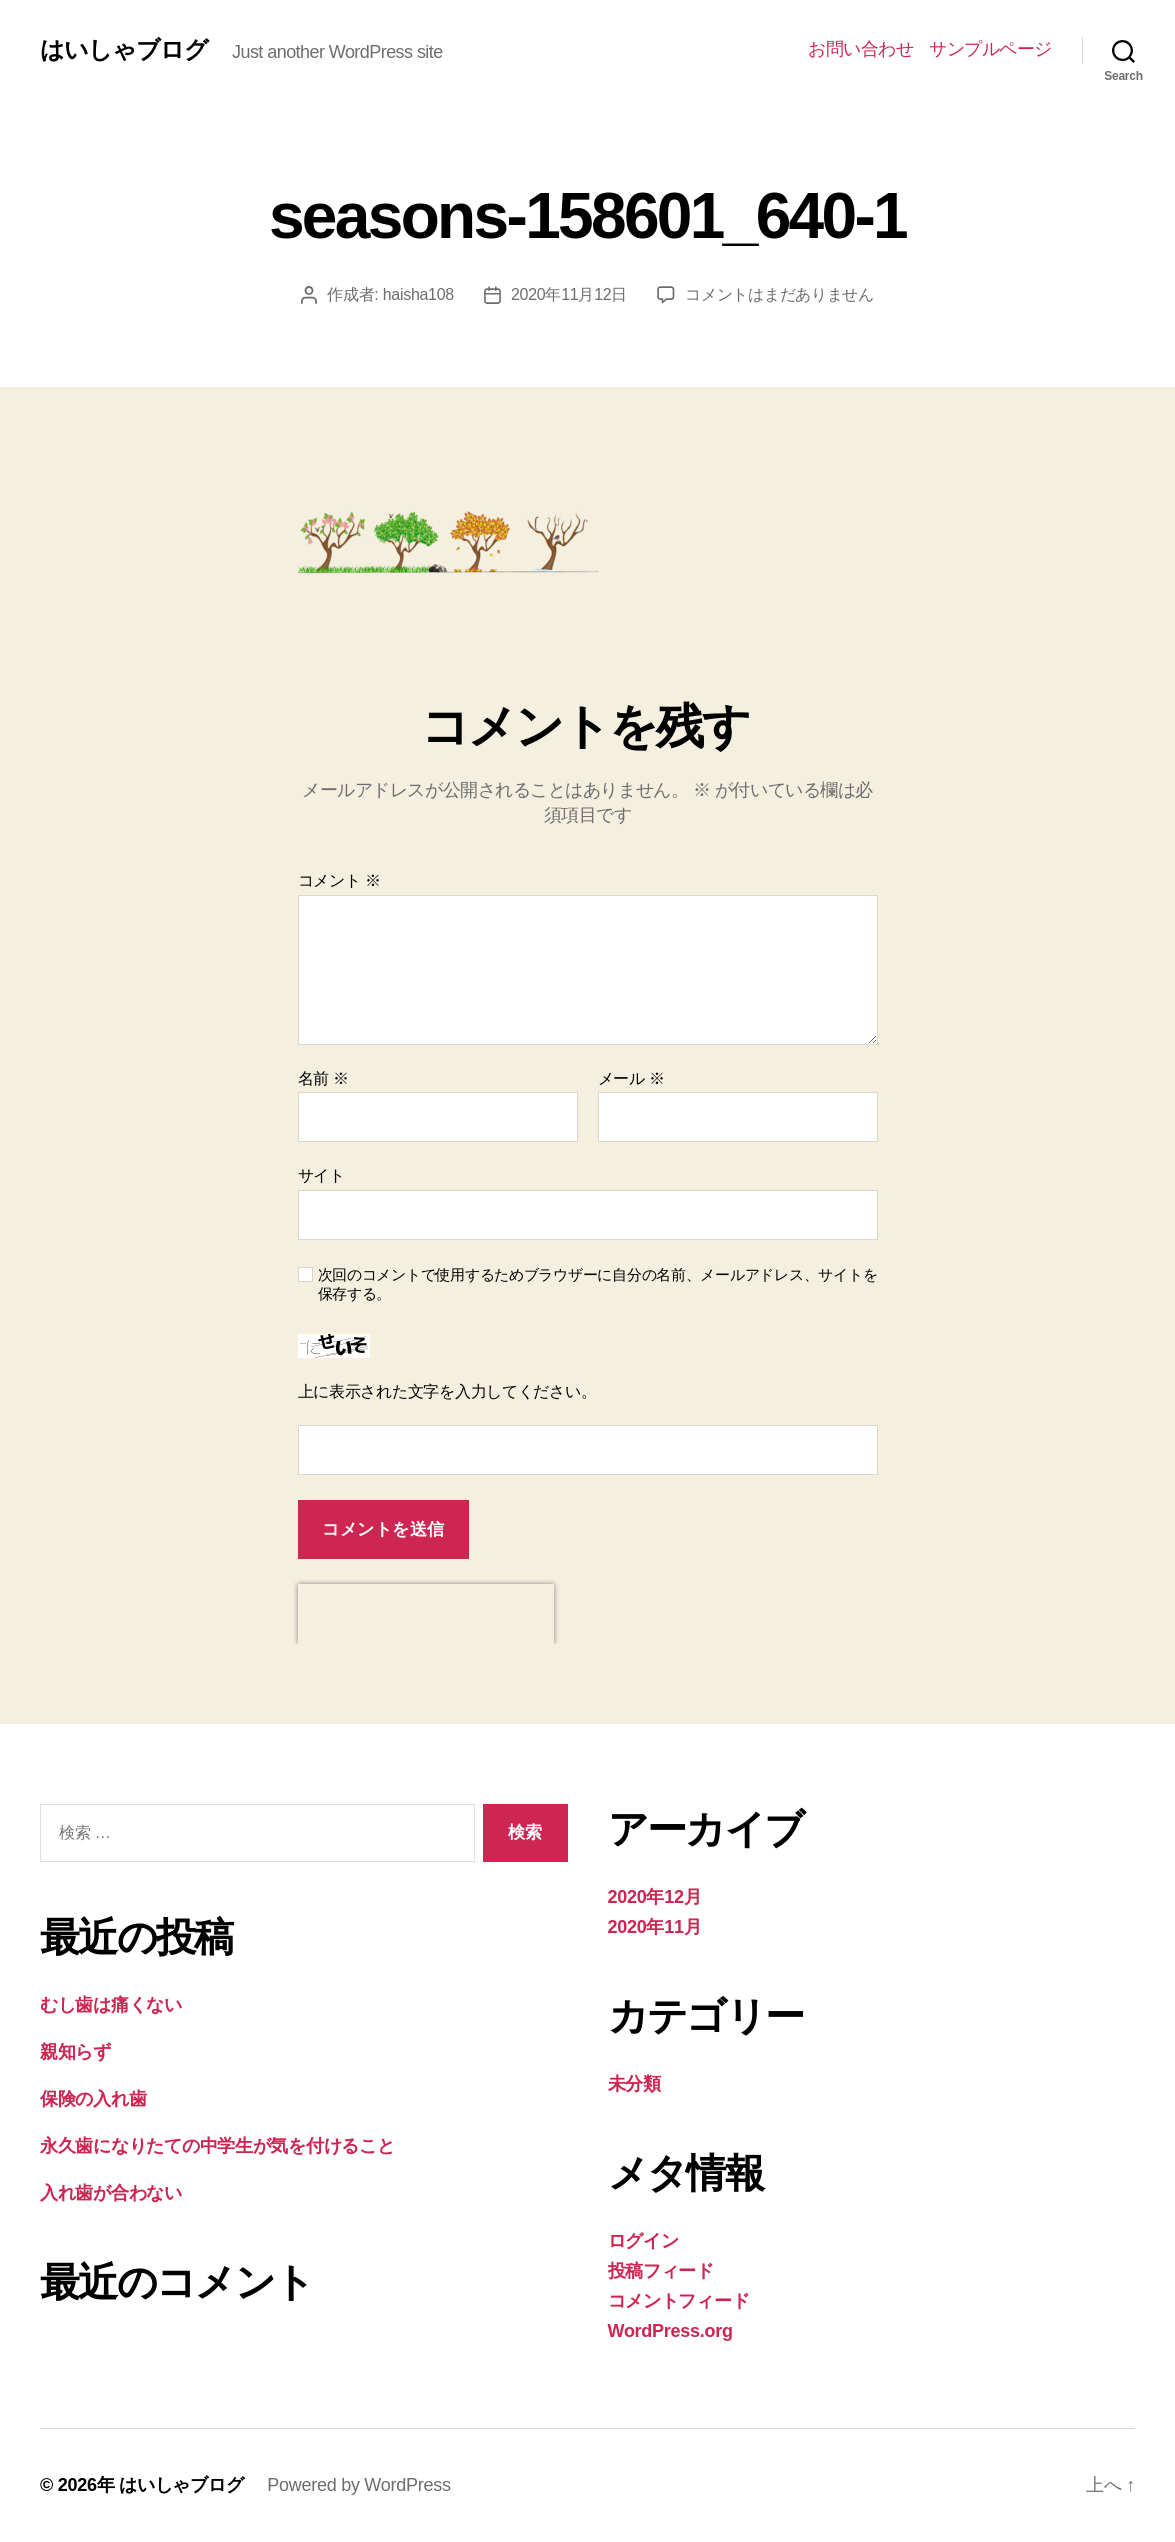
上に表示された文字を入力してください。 (447, 1391)
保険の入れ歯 (93, 2099)
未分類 (634, 2084)
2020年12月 (655, 1897)
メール (631, 1078)
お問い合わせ (860, 49)
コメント (339, 880)
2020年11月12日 (569, 294)
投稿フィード (661, 2271)
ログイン (643, 2241)
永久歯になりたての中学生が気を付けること (217, 2146)
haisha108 (418, 294)
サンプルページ (990, 49)
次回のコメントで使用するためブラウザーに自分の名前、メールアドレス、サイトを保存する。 (598, 1284)
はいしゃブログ (124, 50)
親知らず (75, 2052)
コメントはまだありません (779, 294)
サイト (321, 1175)
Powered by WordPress (358, 2485)
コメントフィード (679, 2301)
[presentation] (426, 1614)
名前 (323, 1078)
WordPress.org (670, 2331)
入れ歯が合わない (111, 2193)
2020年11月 (655, 1927)
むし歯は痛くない (111, 2005)
